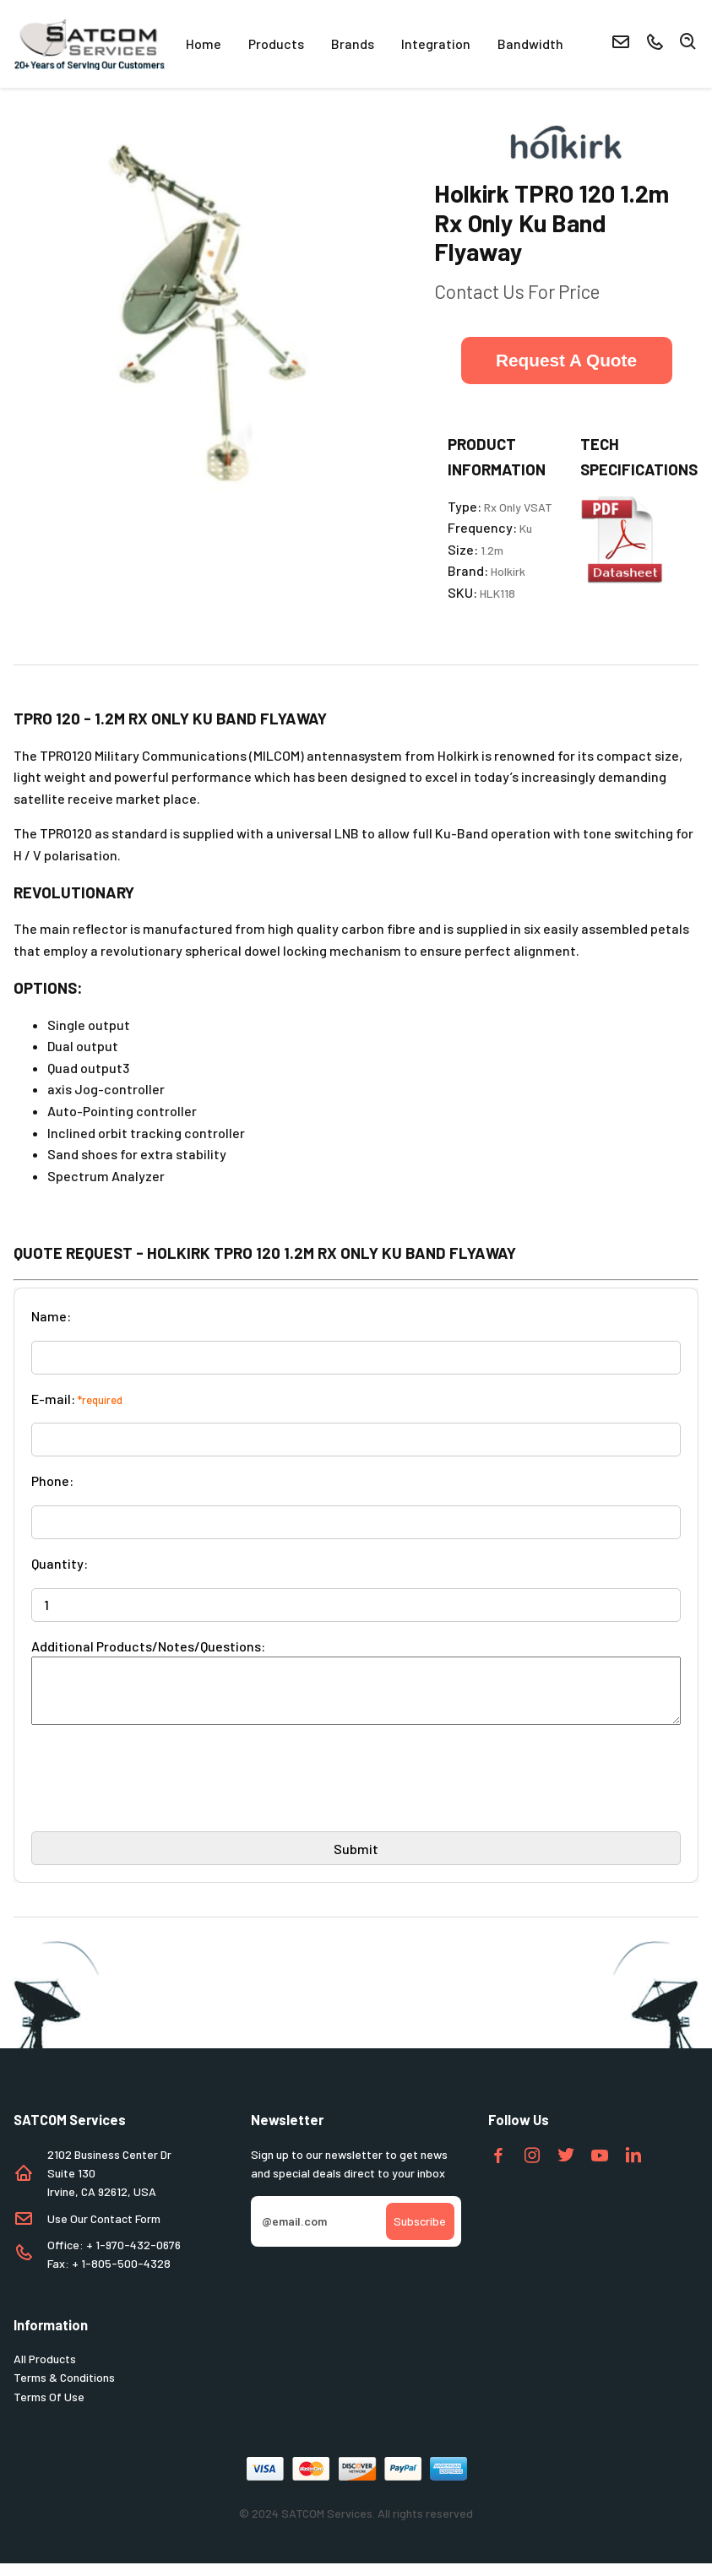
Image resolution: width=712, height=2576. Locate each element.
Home (203, 43)
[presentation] (159, 1797)
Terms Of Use (49, 2409)
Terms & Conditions (64, 2390)
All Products (45, 2371)
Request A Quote (566, 360)
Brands (352, 43)
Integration (435, 43)
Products (276, 43)
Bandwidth (530, 43)
